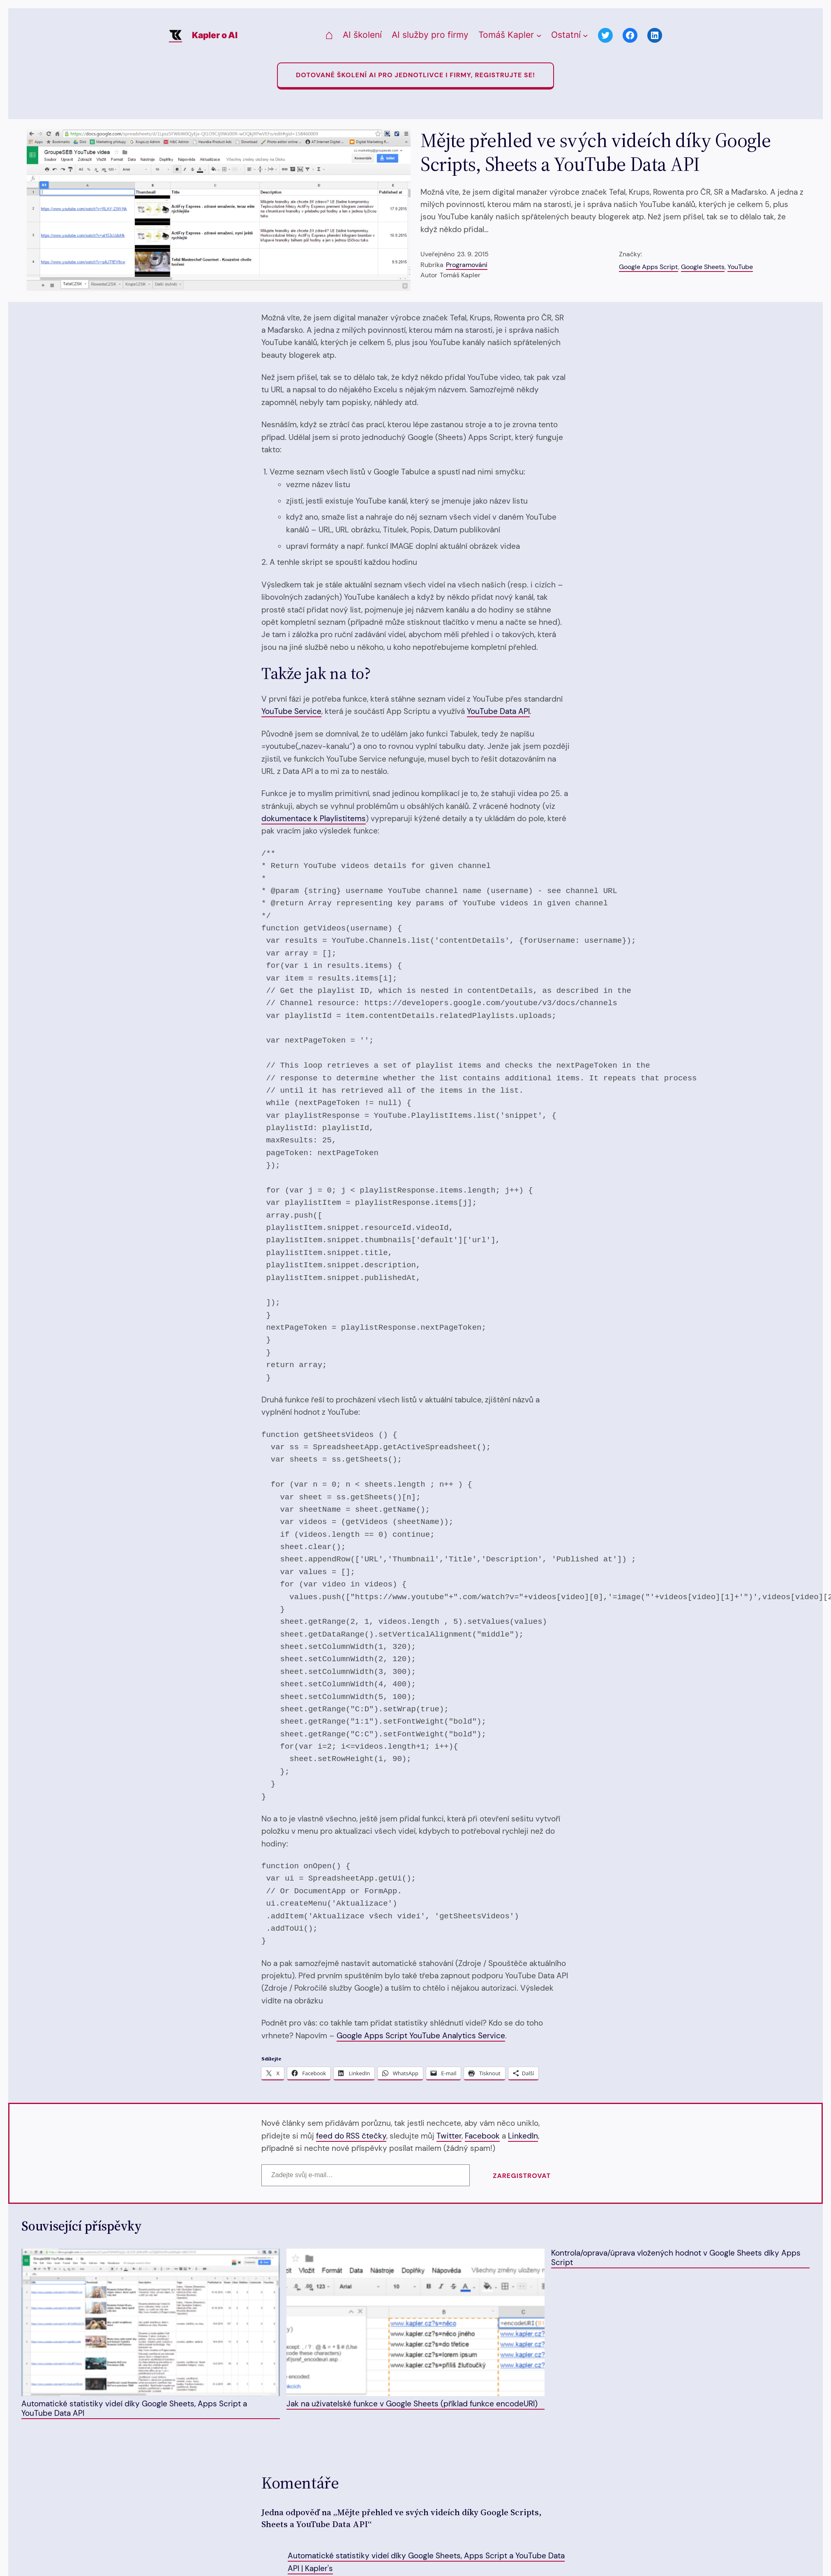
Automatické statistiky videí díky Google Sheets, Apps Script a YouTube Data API (150, 2333)
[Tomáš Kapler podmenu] (539, 35)
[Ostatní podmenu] (585, 35)
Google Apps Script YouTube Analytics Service (421, 2035)
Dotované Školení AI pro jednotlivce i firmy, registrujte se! (415, 75)
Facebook (482, 2136)
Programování (466, 264)
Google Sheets (703, 266)
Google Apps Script (648, 266)
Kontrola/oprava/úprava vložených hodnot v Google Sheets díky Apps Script (676, 2258)
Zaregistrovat (522, 2175)
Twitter (449, 2136)
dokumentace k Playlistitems (313, 818)
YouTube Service (291, 711)
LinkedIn (523, 2136)
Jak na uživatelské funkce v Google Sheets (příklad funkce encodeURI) (415, 2329)
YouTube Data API (498, 711)
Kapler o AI (215, 35)
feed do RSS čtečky (351, 2136)
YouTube (740, 266)
